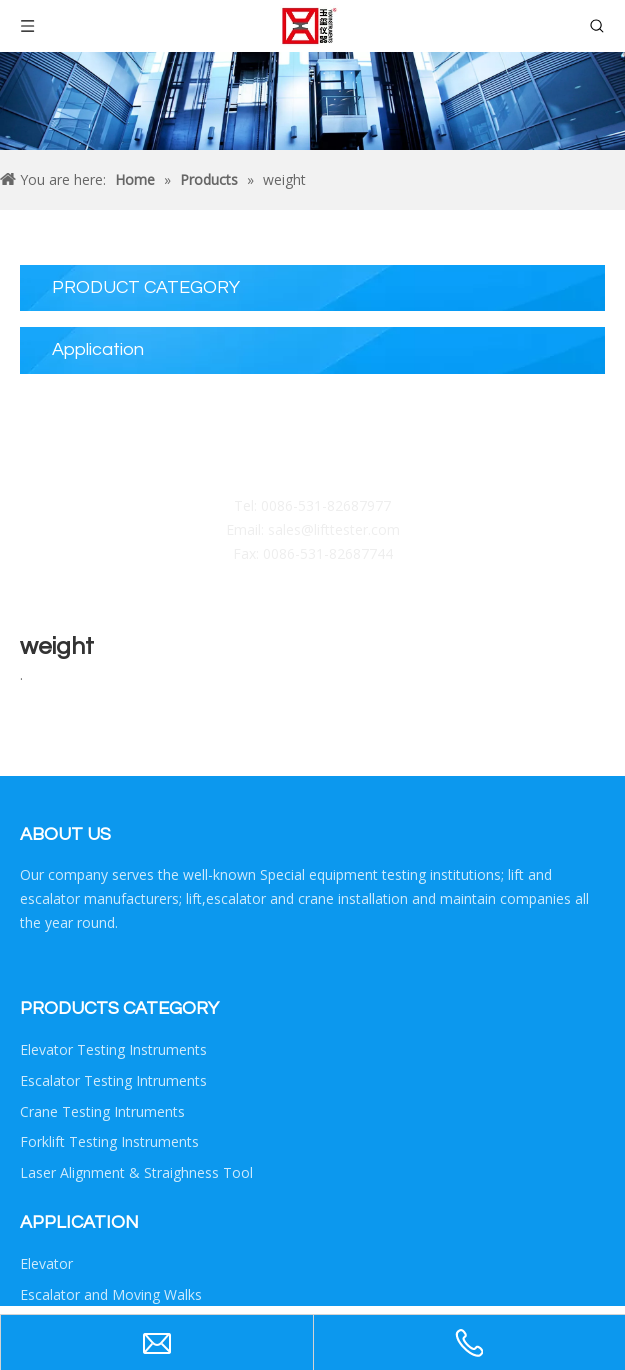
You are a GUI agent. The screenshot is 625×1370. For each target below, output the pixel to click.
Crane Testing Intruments (102, 1111)
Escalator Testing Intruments (113, 1080)
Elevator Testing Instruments (113, 1049)
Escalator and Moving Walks (111, 1294)
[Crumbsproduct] (312, 101)
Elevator (46, 1263)
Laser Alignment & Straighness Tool (136, 1172)
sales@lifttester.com (334, 529)
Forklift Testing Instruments (109, 1141)
